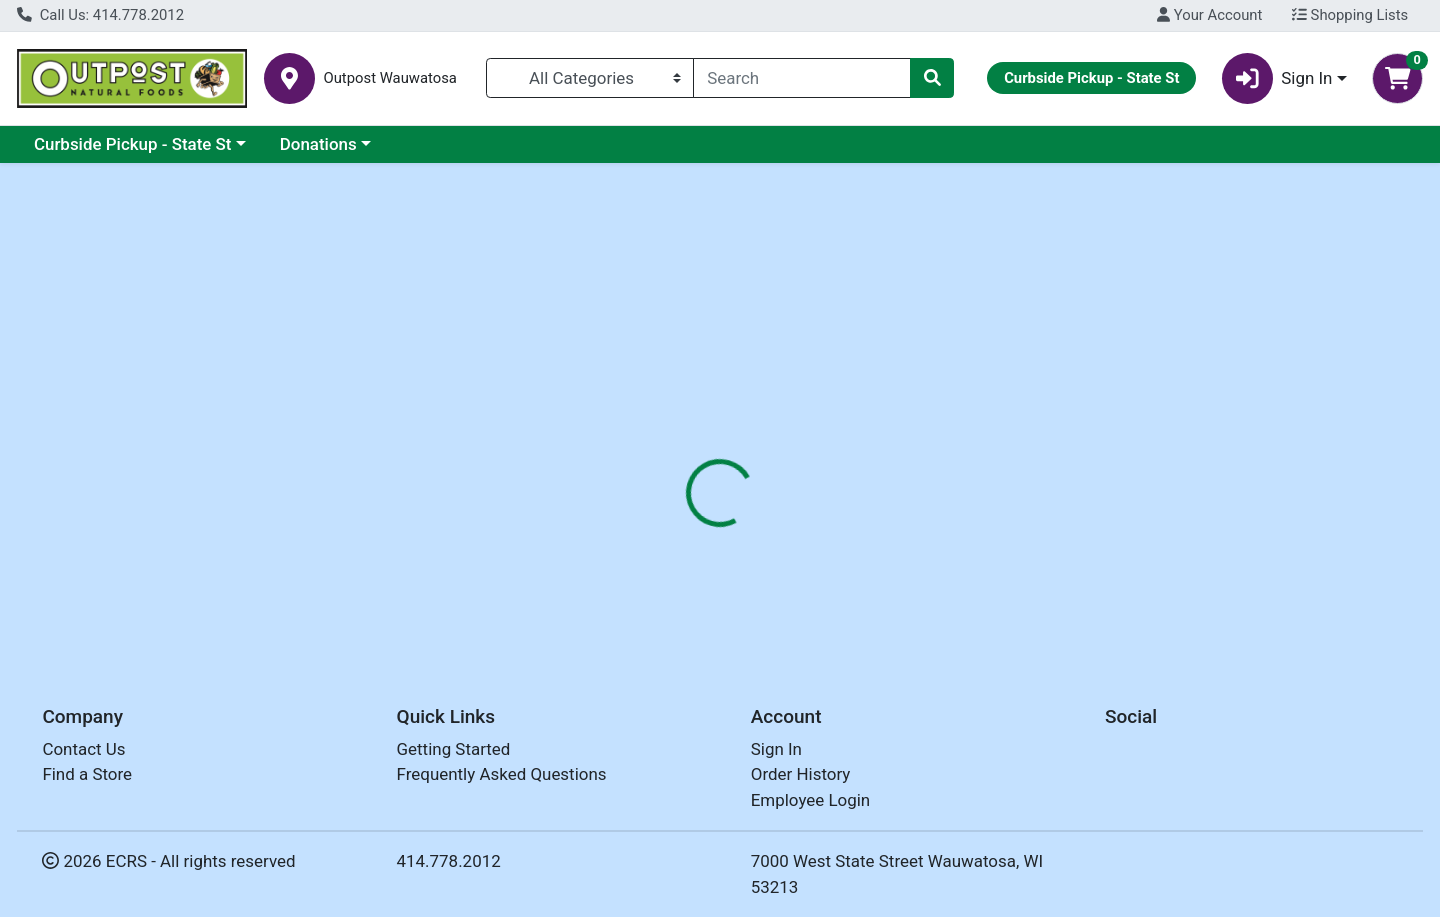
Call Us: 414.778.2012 (100, 15)
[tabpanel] (1020, 559)
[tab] (656, 459)
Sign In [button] (1277, 78)
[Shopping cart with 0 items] (1397, 78)
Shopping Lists (1350, 15)
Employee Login (810, 800)
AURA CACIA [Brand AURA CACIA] (856, 539)
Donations (318, 144)
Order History (801, 774)
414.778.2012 (449, 861)
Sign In (776, 749)
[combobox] (802, 78)
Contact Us (83, 749)
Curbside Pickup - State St (133, 144)
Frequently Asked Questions (502, 774)
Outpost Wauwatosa (389, 78)
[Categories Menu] (590, 78)
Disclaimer (750, 460)
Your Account (1209, 15)
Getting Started (454, 749)
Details (656, 460)
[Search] (802, 78)
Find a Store (87, 774)
